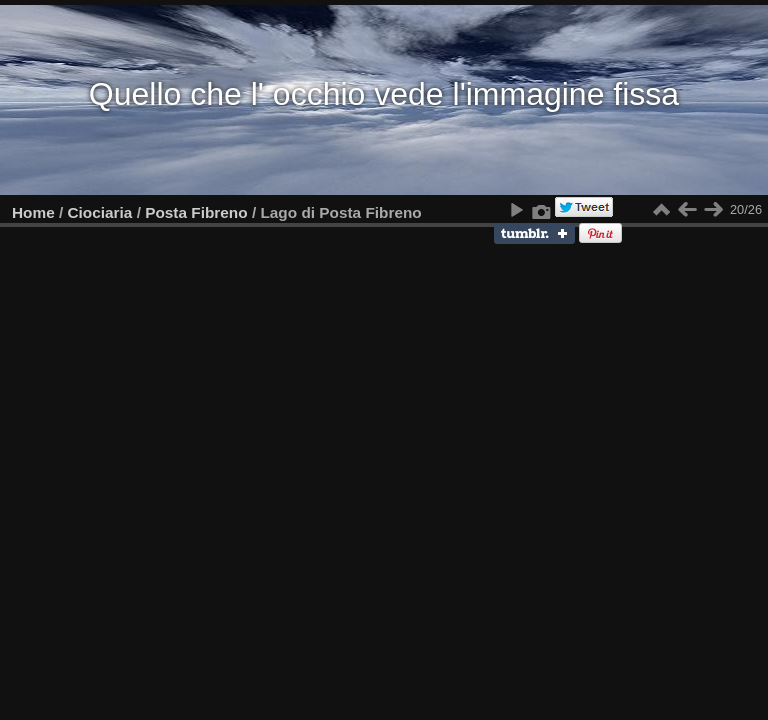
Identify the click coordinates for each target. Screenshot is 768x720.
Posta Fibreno (196, 212)
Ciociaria (100, 212)
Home (33, 212)
